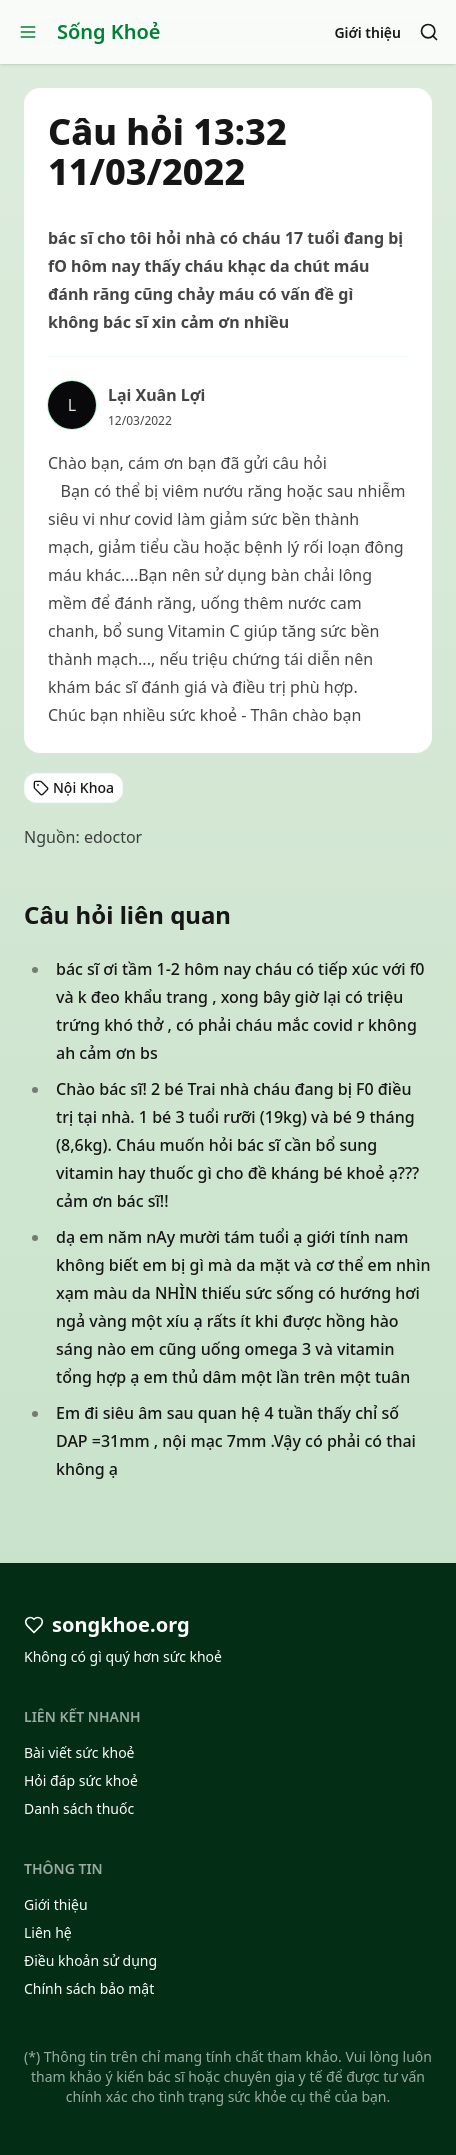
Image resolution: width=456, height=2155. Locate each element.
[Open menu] (28, 32)
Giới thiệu (367, 32)
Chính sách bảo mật (89, 1988)
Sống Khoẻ (109, 31)
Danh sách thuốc (79, 1808)
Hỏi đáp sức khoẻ (81, 1780)
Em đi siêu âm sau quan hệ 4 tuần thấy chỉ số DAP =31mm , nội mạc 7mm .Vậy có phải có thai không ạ (236, 1441)
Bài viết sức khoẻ (79, 1752)
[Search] (429, 32)
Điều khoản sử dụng (90, 1960)
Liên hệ (48, 1932)
